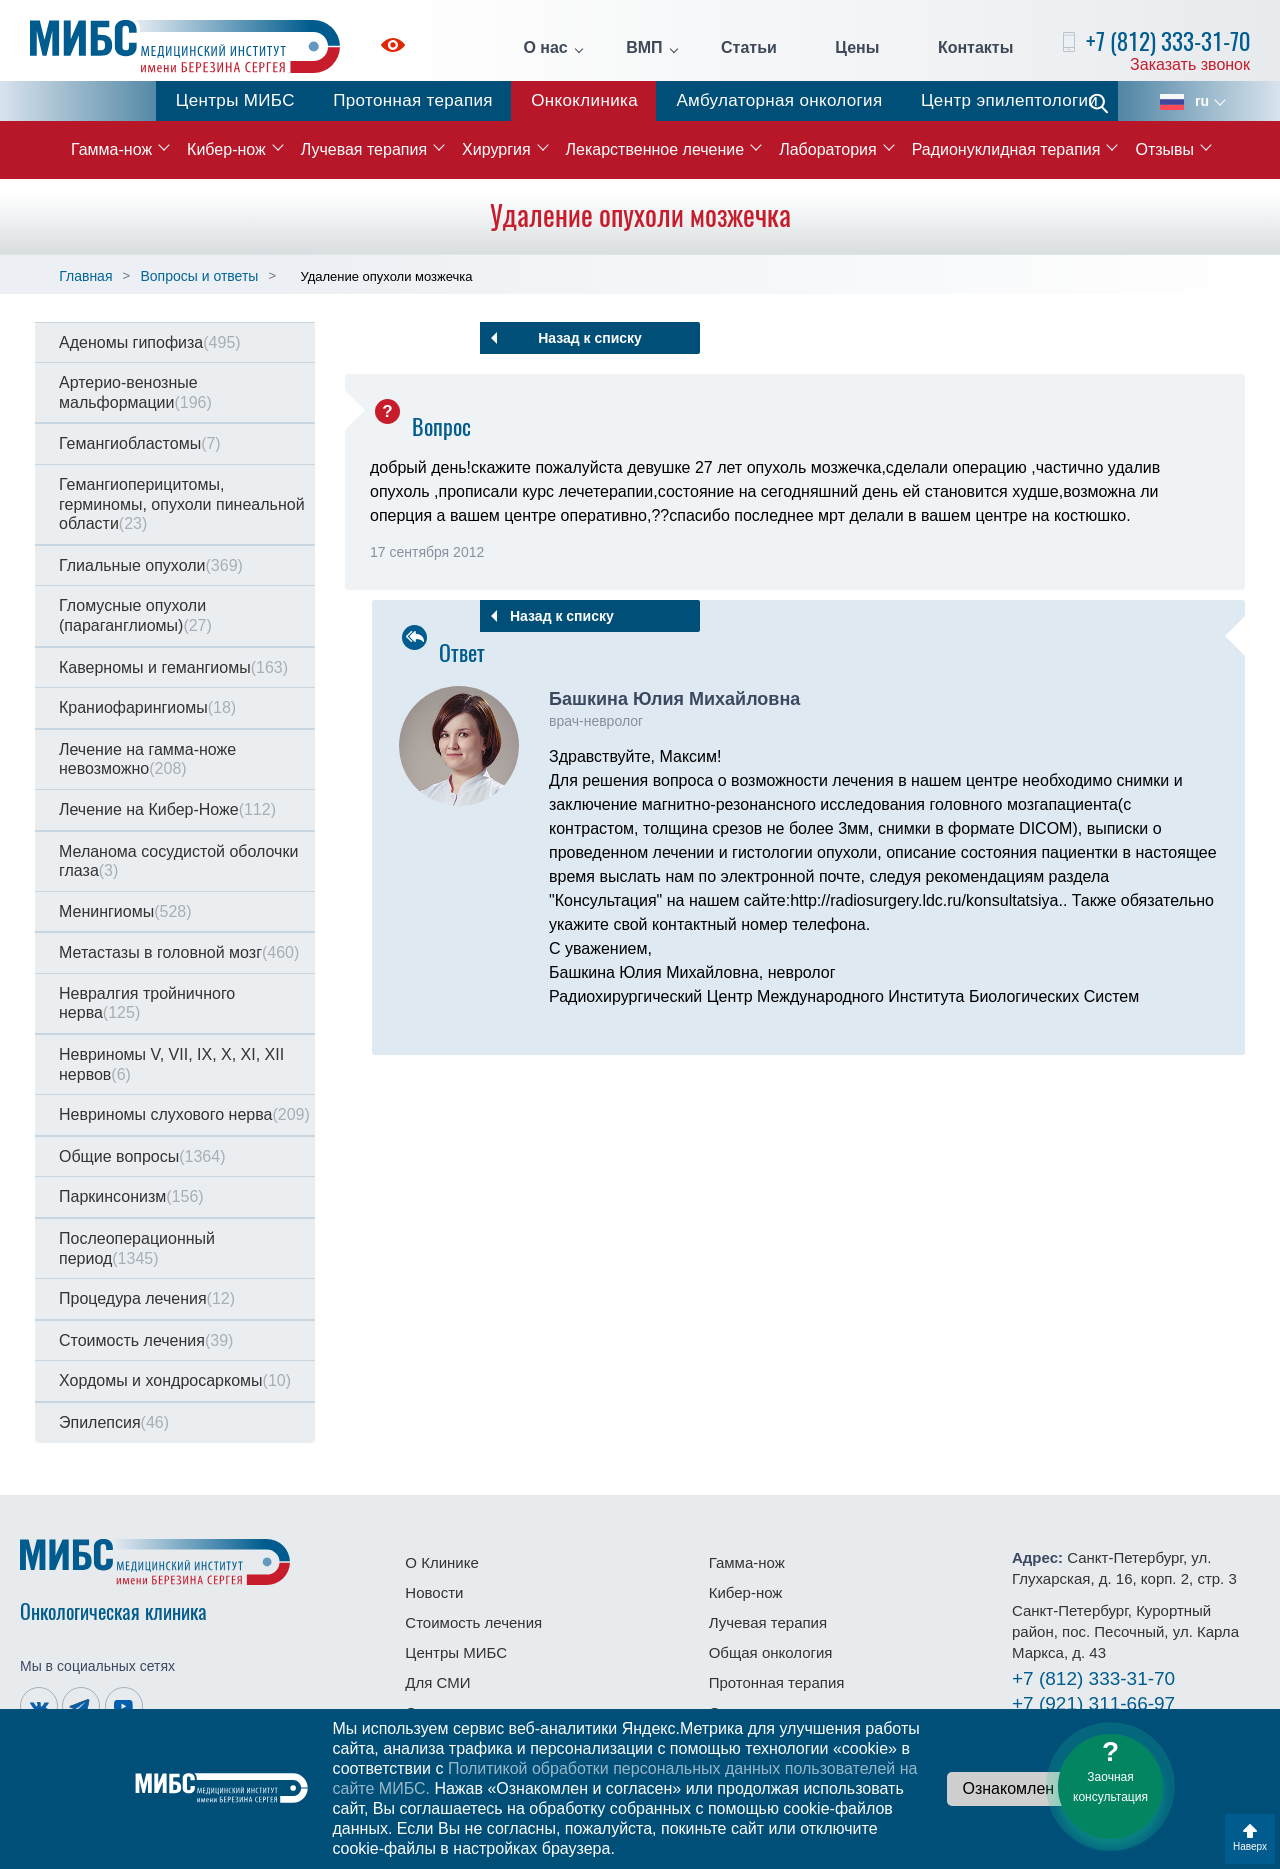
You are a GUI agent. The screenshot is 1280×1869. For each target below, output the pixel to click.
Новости (434, 1592)
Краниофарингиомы (147, 707)
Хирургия (496, 149)
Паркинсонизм (131, 1196)
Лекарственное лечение (655, 149)
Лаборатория (827, 149)
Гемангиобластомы (140, 443)
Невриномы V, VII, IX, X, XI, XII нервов (171, 1064)
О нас (545, 48)
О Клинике (441, 1562)
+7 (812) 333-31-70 (1168, 41)
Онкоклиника (584, 100)
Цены (857, 48)
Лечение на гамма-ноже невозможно (147, 759)
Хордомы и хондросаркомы (175, 1380)
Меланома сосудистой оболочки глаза (178, 861)
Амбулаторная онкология (779, 100)
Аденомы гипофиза (150, 342)
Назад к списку (590, 338)
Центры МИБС (235, 100)
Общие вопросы (142, 1156)
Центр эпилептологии (1009, 100)
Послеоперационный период (137, 1248)
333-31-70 (1093, 1678)
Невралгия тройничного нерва (147, 1003)
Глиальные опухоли (151, 565)
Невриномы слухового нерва (184, 1114)
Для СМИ (437, 1682)
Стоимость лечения (146, 1340)
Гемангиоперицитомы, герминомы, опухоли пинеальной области (182, 504)
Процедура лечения (147, 1298)
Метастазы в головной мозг (179, 952)
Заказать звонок (1190, 64)
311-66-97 (1093, 1703)
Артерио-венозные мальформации (135, 392)
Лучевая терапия (364, 149)
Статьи (749, 48)
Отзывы (1164, 149)
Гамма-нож (111, 149)
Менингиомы (125, 911)
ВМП (644, 48)
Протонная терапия (413, 100)
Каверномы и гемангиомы (173, 667)
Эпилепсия (114, 1422)
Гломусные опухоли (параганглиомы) (135, 615)
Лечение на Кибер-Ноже (167, 809)
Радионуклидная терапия (1006, 149)
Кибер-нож (226, 149)
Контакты (975, 48)
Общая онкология (771, 1652)
